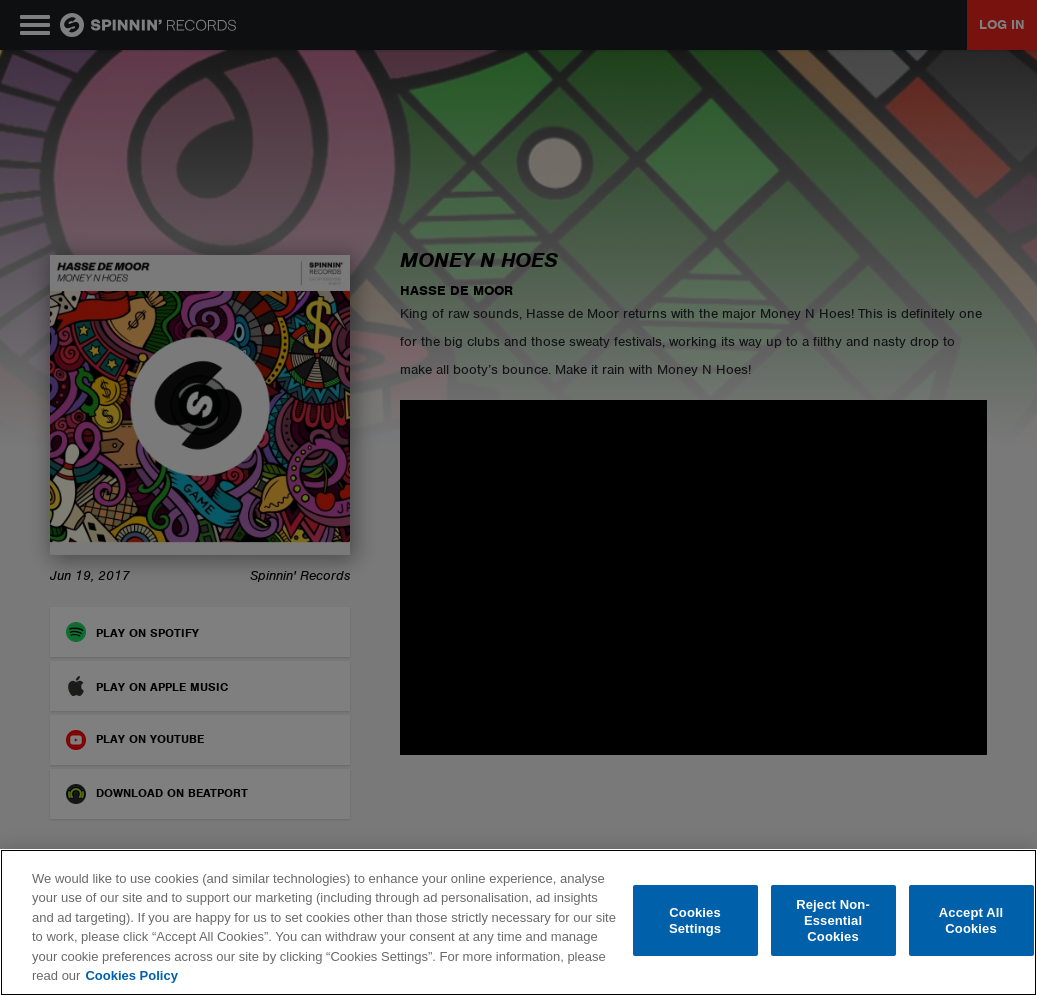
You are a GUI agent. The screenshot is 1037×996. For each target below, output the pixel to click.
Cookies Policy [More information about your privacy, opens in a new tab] (131, 975)
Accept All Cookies (971, 920)
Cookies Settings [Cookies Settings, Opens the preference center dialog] (695, 920)
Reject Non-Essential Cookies (833, 921)
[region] (518, 922)
